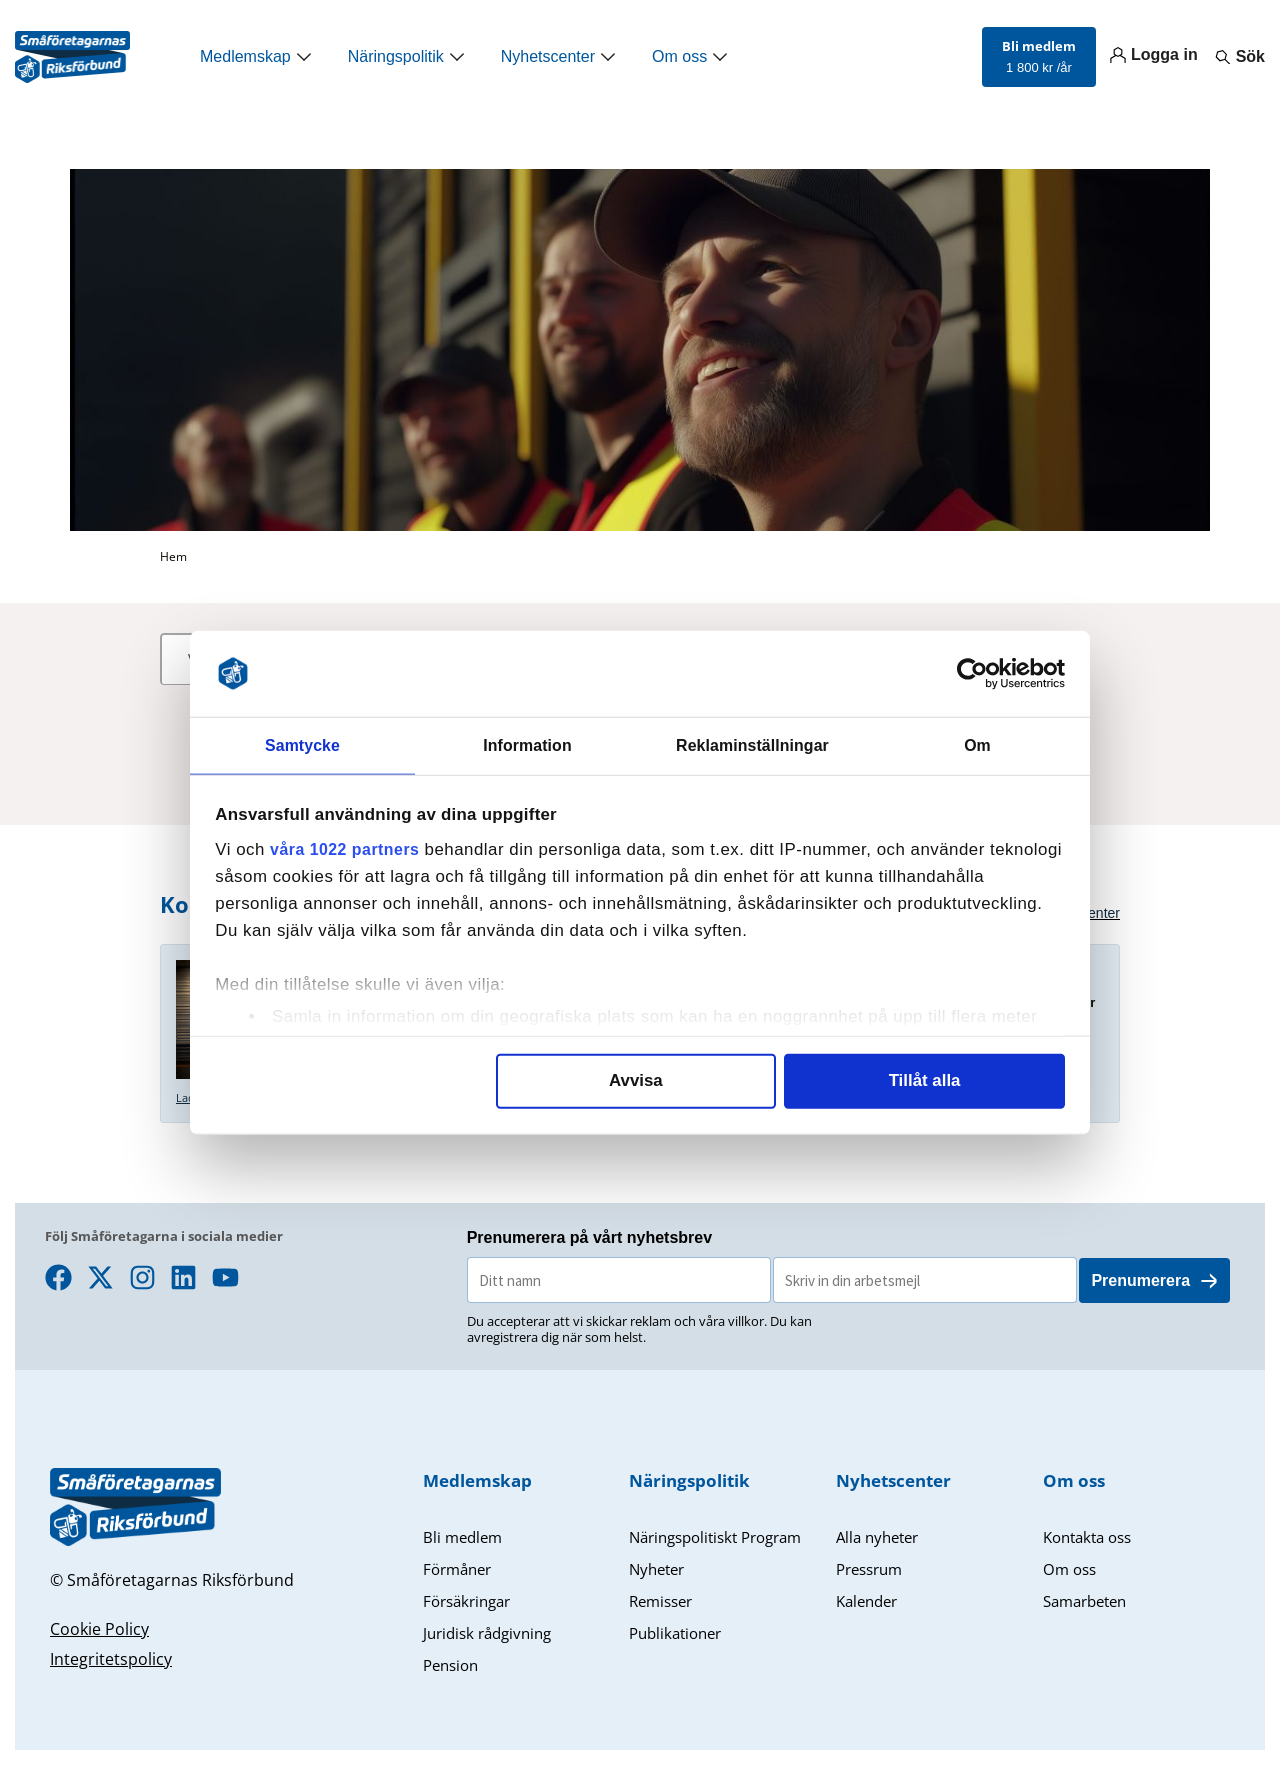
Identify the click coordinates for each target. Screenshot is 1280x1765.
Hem (173, 556)
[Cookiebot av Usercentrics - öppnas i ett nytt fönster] (977, 672)
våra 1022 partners (349, 851)
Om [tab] (977, 744)
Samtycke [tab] (303, 744)
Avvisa (636, 1082)
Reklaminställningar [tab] (752, 744)
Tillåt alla (925, 1082)
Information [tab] (528, 744)
